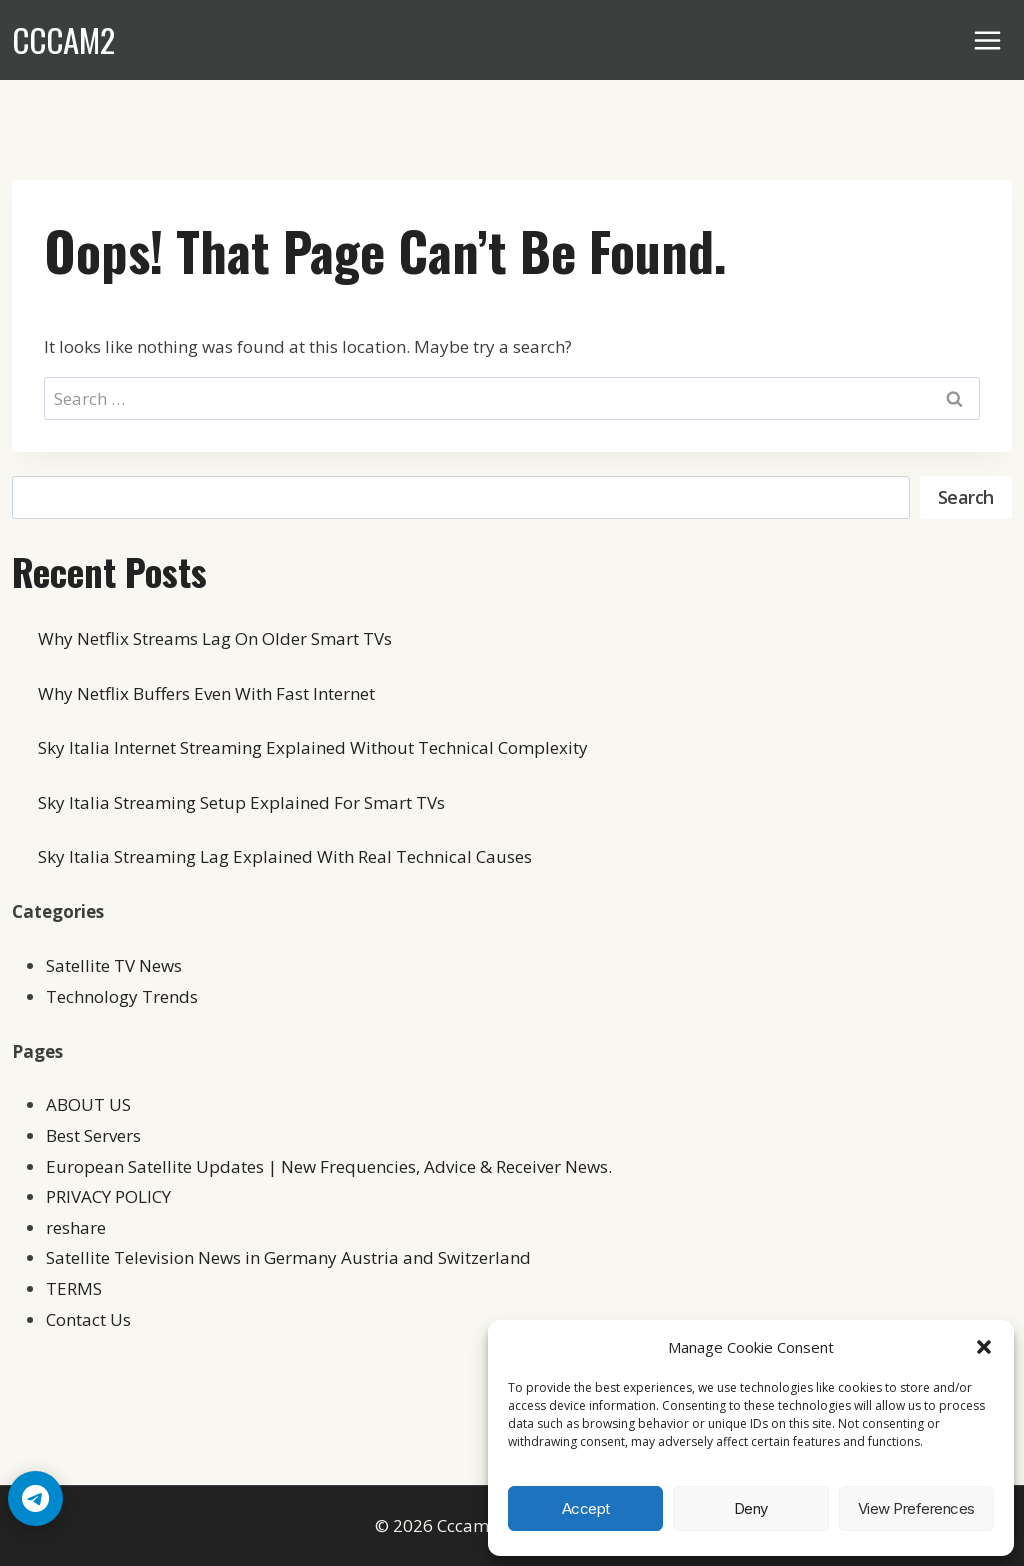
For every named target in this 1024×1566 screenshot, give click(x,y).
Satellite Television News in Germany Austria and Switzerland (288, 1257)
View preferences (916, 1508)
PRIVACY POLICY (108, 1196)
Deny (751, 1508)
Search (966, 497)
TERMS (74, 1288)
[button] (984, 1347)
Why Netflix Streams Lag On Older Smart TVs (215, 638)
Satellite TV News (114, 965)
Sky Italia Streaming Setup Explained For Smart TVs (241, 802)
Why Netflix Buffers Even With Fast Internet (206, 693)
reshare (76, 1227)
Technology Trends (122, 996)
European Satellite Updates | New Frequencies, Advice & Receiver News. (329, 1166)
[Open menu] (988, 40)
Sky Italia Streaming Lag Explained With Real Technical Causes (285, 856)
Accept (586, 1508)
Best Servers (93, 1135)
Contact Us (88, 1319)
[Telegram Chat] (35, 1498)
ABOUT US (88, 1104)
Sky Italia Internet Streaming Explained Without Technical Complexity (313, 747)
